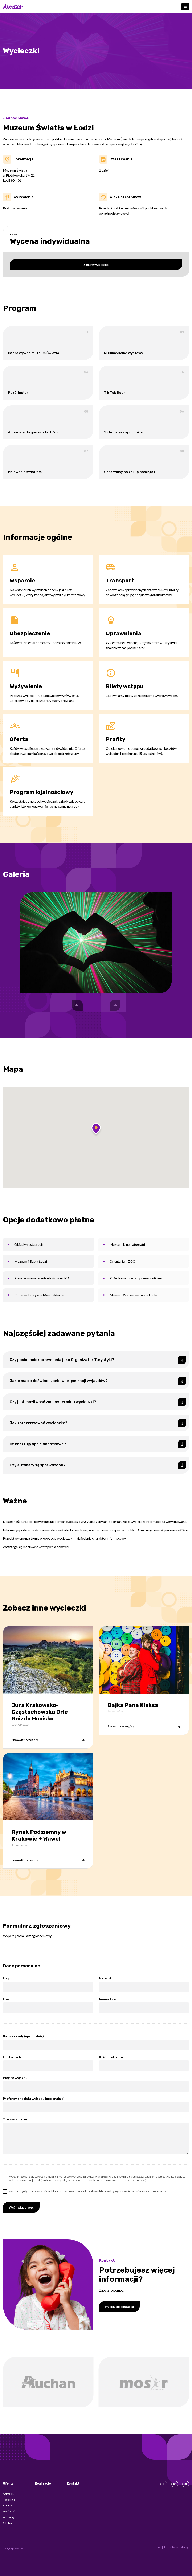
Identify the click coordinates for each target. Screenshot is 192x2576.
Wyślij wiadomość (21, 2207)
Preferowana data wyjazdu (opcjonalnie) (34, 2099)
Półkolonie (9, 2499)
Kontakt (73, 2483)
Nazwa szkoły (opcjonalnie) (23, 2036)
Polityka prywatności (14, 2548)
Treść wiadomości (16, 2119)
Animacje (8, 2493)
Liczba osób (12, 2057)
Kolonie (7, 2505)
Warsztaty (8, 2517)
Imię (6, 1978)
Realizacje (43, 2483)
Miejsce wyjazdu (15, 2078)
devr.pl (185, 2547)
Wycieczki (9, 2511)
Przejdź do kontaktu (119, 2306)
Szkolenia (8, 2523)
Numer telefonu (111, 1999)
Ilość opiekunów (111, 2057)
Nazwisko (106, 1978)
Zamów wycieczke (96, 264)
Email (7, 1999)
